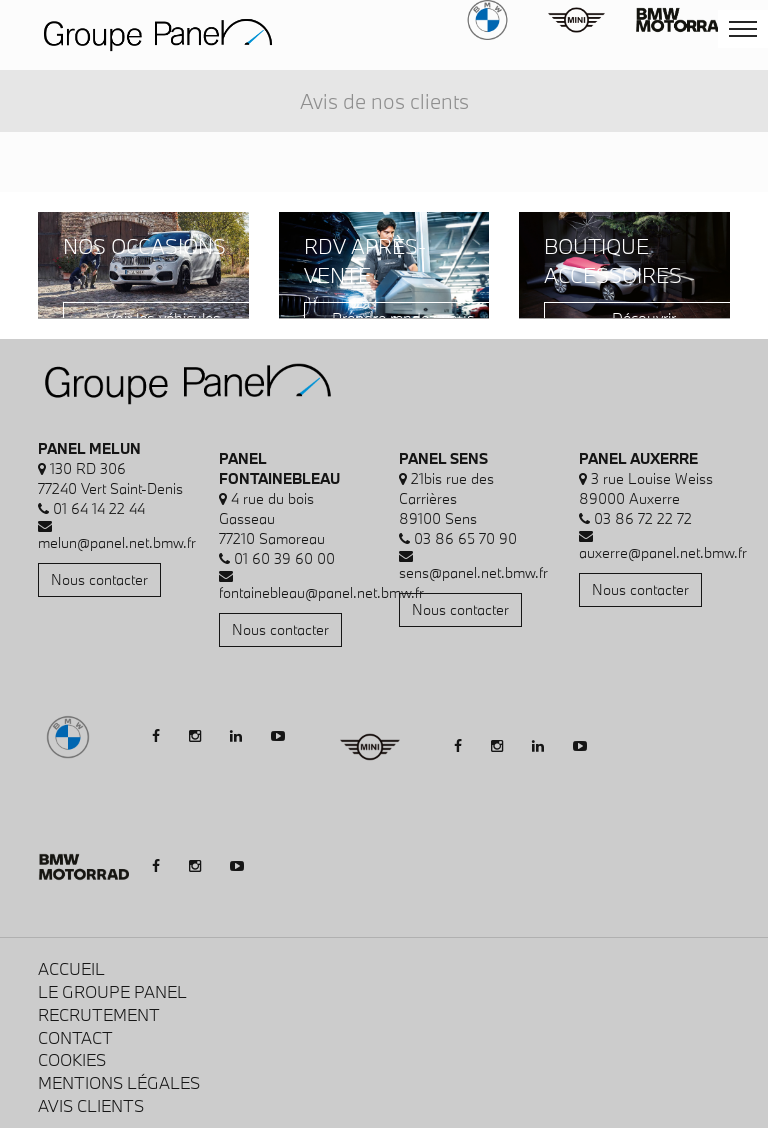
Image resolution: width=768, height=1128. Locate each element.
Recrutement (99, 1014)
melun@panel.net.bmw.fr (117, 542)
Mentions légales (119, 1082)
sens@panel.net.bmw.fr (473, 572)
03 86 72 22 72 (643, 518)
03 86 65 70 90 (465, 538)
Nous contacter (99, 579)
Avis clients (91, 1105)
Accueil (71, 968)
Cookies (72, 1059)
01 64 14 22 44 (99, 508)
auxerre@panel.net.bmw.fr (663, 552)
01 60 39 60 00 (284, 558)
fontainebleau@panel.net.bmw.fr (321, 592)
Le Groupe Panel (112, 991)
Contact (75, 1037)
